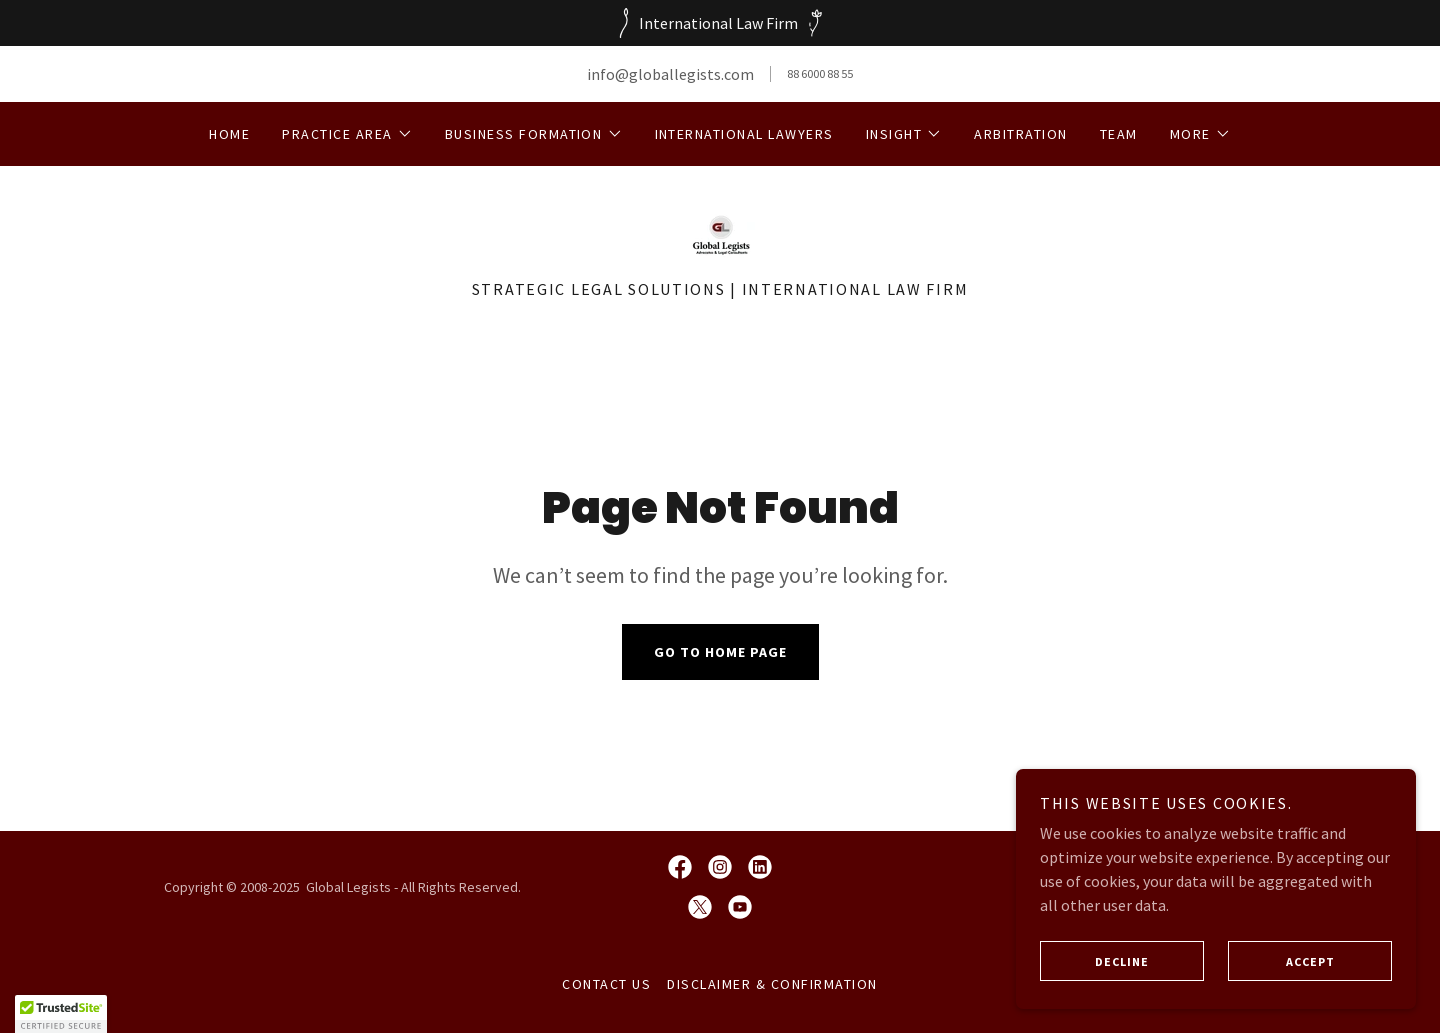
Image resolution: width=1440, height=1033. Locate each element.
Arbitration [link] (1020, 134)
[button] (347, 134)
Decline (1094, 961)
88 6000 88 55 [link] (820, 73)
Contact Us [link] (606, 984)
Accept (1281, 961)
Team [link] (1119, 134)
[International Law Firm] (720, 23)
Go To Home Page (720, 652)
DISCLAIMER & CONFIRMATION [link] (772, 984)
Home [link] (229, 134)
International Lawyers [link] (744, 134)
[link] (719, 232)
